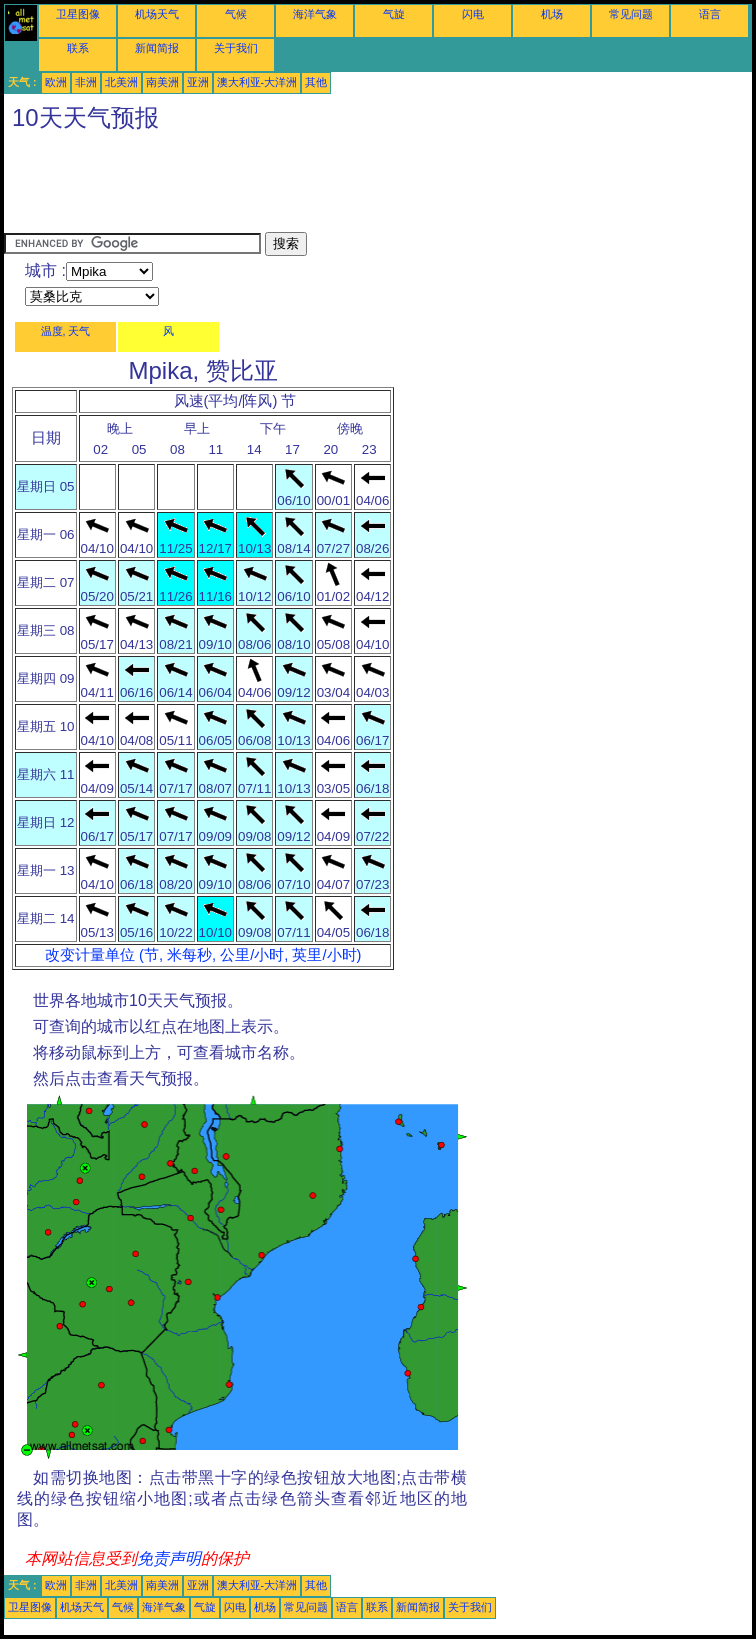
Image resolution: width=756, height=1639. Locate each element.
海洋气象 (315, 14)
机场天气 (157, 14)
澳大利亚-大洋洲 (257, 82)
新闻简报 (157, 48)
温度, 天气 (66, 331)
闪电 (473, 14)
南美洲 (162, 82)
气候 (236, 14)
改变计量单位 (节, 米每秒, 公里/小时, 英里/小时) (203, 955)
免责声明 (169, 1558)
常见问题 (631, 14)
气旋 (394, 14)
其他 (316, 82)
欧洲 (56, 82)
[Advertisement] (368, 187)
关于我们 (236, 48)
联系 (78, 48)
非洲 (86, 82)
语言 (710, 14)
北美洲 (121, 82)
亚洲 (198, 82)
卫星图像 (78, 14)
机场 (552, 14)
